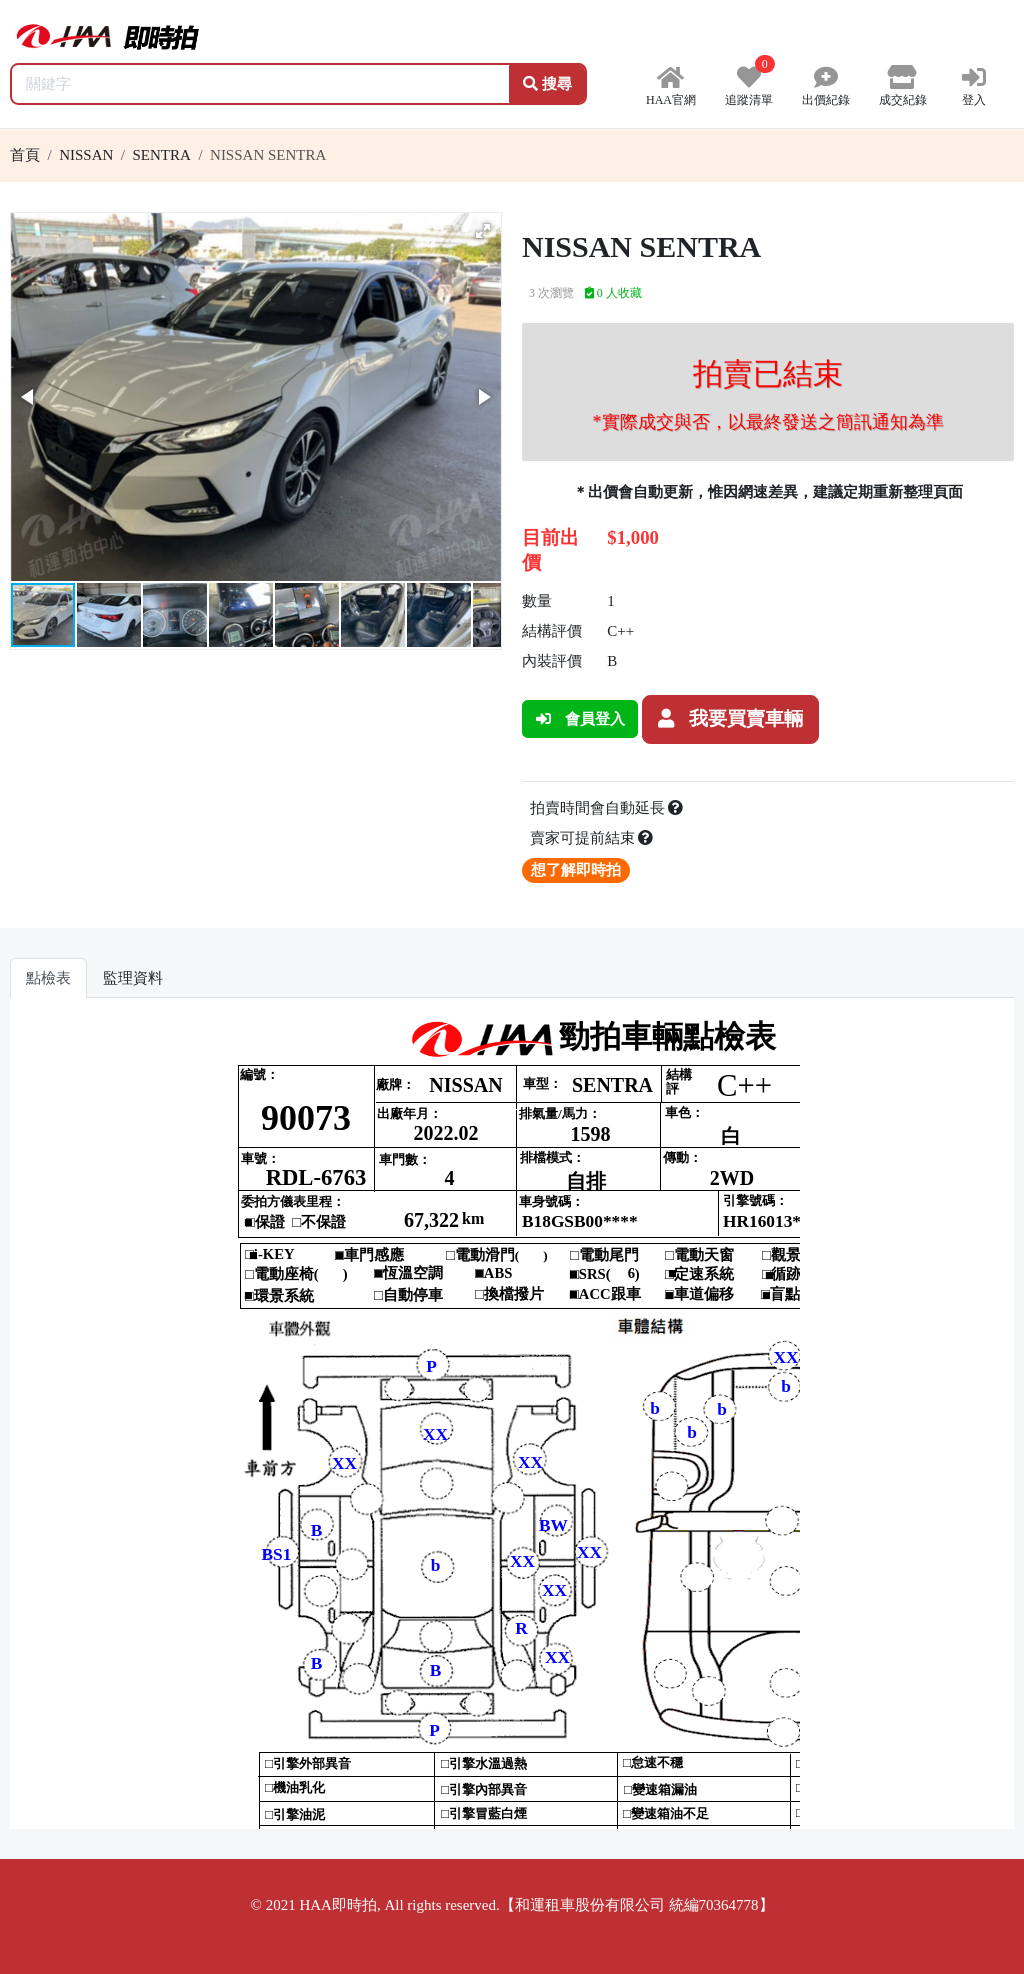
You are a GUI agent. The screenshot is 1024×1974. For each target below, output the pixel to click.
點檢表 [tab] (48, 978)
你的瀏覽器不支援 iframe (511, 1421)
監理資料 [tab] (133, 978)
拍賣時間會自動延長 (607, 808)
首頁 (25, 155)
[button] (483, 231)
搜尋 (547, 84)
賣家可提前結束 (592, 838)
